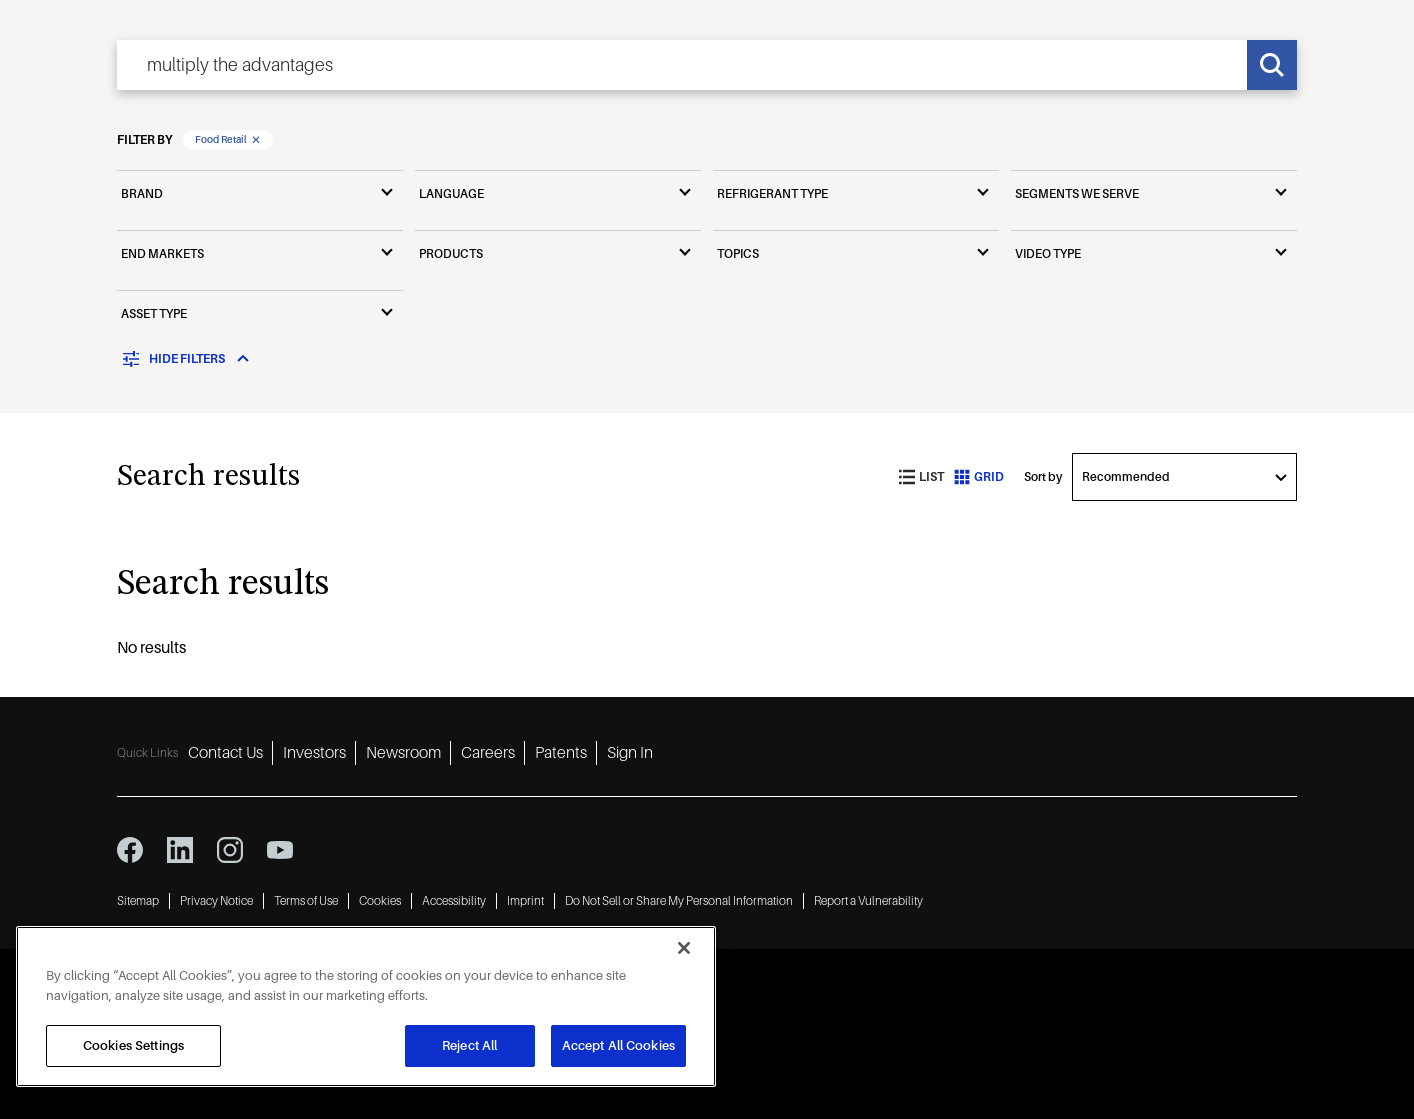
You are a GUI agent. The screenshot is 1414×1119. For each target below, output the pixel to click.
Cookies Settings (133, 1045)
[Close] (684, 948)
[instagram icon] (230, 850)
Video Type (1048, 254)
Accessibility (454, 901)
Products (451, 254)
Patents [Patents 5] (561, 753)
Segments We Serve (1077, 194)
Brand (142, 194)
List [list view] (921, 477)
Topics (738, 254)
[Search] (1272, 65)
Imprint (525, 901)
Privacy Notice (216, 901)
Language (451, 194)
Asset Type (154, 314)
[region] (366, 1006)
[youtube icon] (280, 850)
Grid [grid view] (979, 477)
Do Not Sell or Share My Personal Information (679, 901)
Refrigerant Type (772, 194)
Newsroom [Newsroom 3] (403, 753)
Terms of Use (306, 901)
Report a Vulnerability (868, 901)
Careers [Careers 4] (488, 753)
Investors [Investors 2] (314, 753)
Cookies (380, 901)
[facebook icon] (130, 850)
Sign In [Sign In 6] (630, 753)
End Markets (162, 254)
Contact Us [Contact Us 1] (225, 753)
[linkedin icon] (180, 850)
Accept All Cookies (618, 1045)
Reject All (469, 1045)
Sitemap (138, 901)
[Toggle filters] (187, 359)
